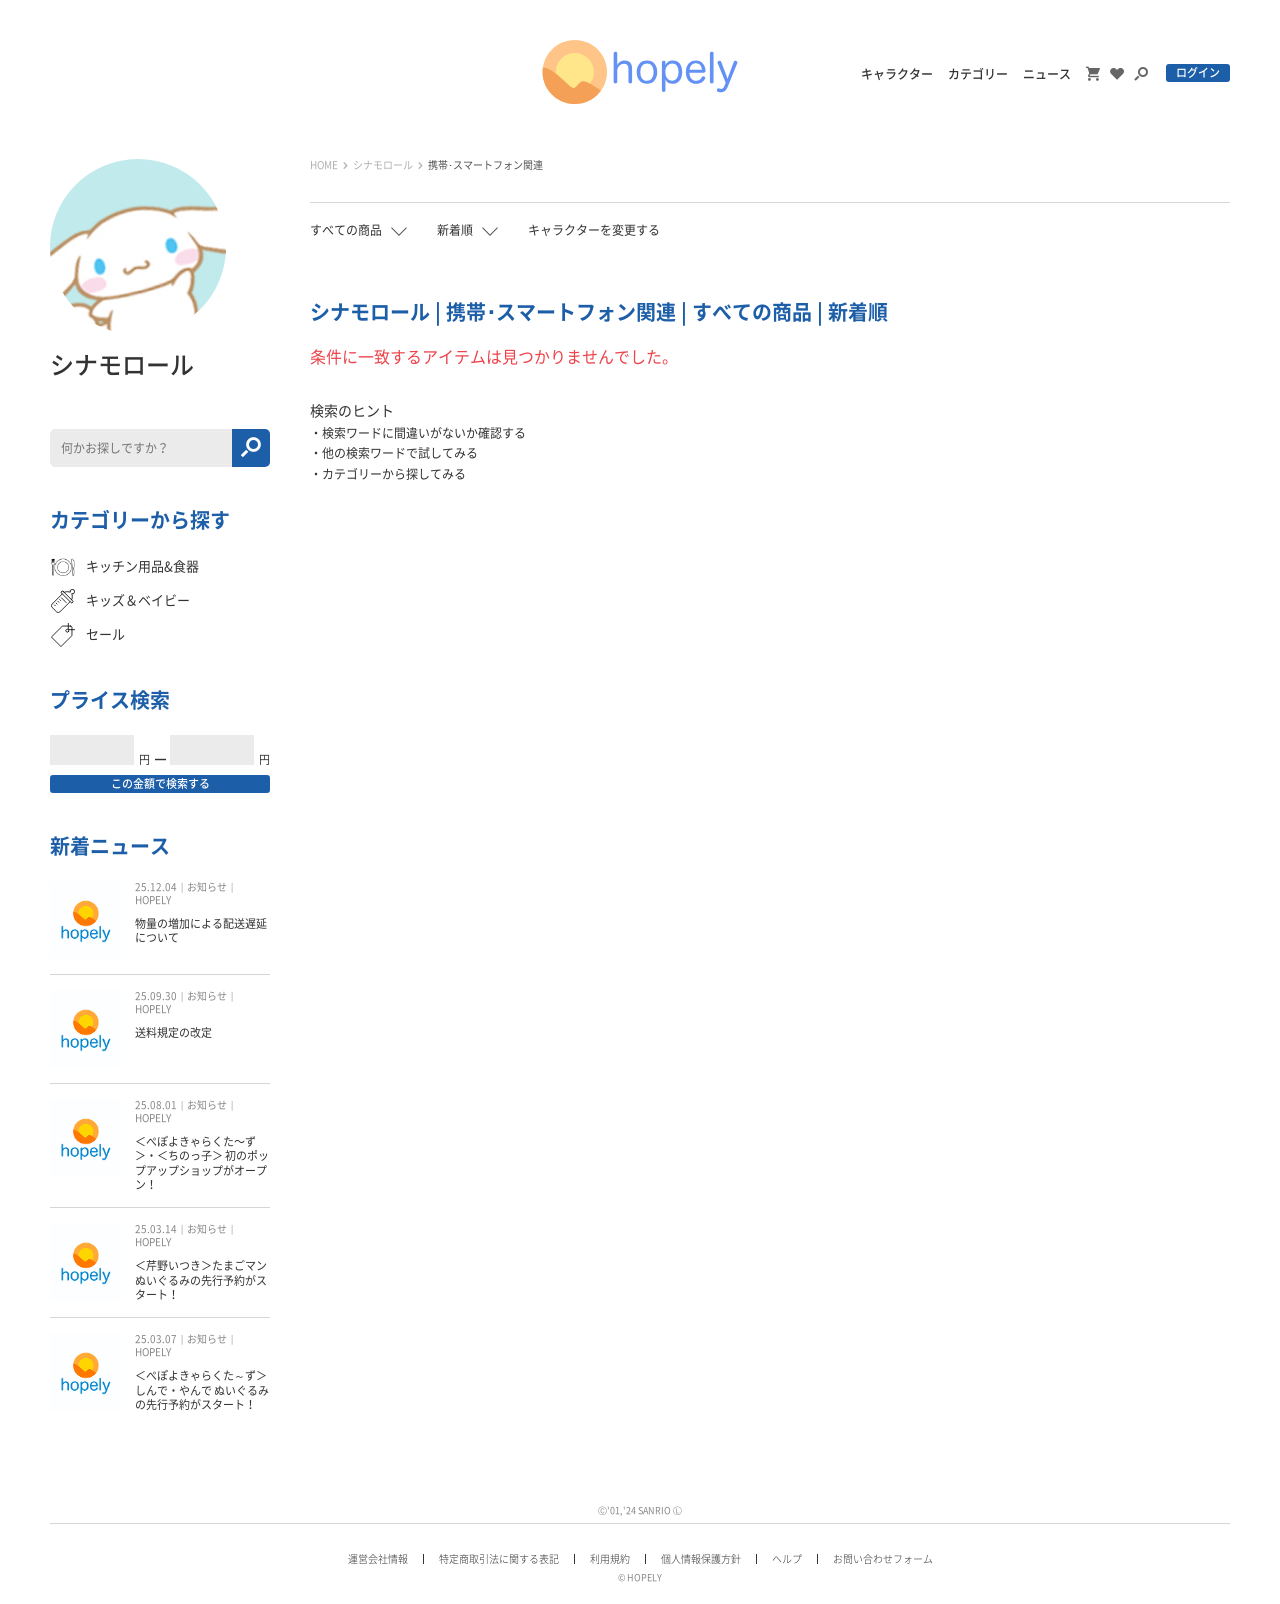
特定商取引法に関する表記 (499, 1559)
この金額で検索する (160, 783)
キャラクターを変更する (594, 230)
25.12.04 (156, 887)
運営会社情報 (378, 1559)
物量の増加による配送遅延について (201, 930)
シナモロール (383, 165)
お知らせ (207, 887)
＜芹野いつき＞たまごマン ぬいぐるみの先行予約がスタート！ (201, 1280)
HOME (324, 165)
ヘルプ (787, 1559)
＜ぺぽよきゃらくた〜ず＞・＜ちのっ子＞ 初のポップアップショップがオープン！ (202, 1163)
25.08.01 (156, 1105)
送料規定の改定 (173, 1032)
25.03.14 (156, 1229)
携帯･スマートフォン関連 (485, 165)
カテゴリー (978, 74)
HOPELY (153, 900)
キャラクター (897, 74)
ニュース (1047, 74)
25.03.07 (156, 1339)
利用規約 (610, 1559)
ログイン (1198, 72)
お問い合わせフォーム (883, 1559)
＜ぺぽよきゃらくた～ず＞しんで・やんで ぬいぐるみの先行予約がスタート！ (202, 1390)
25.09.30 (156, 996)
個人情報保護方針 (701, 1559)
